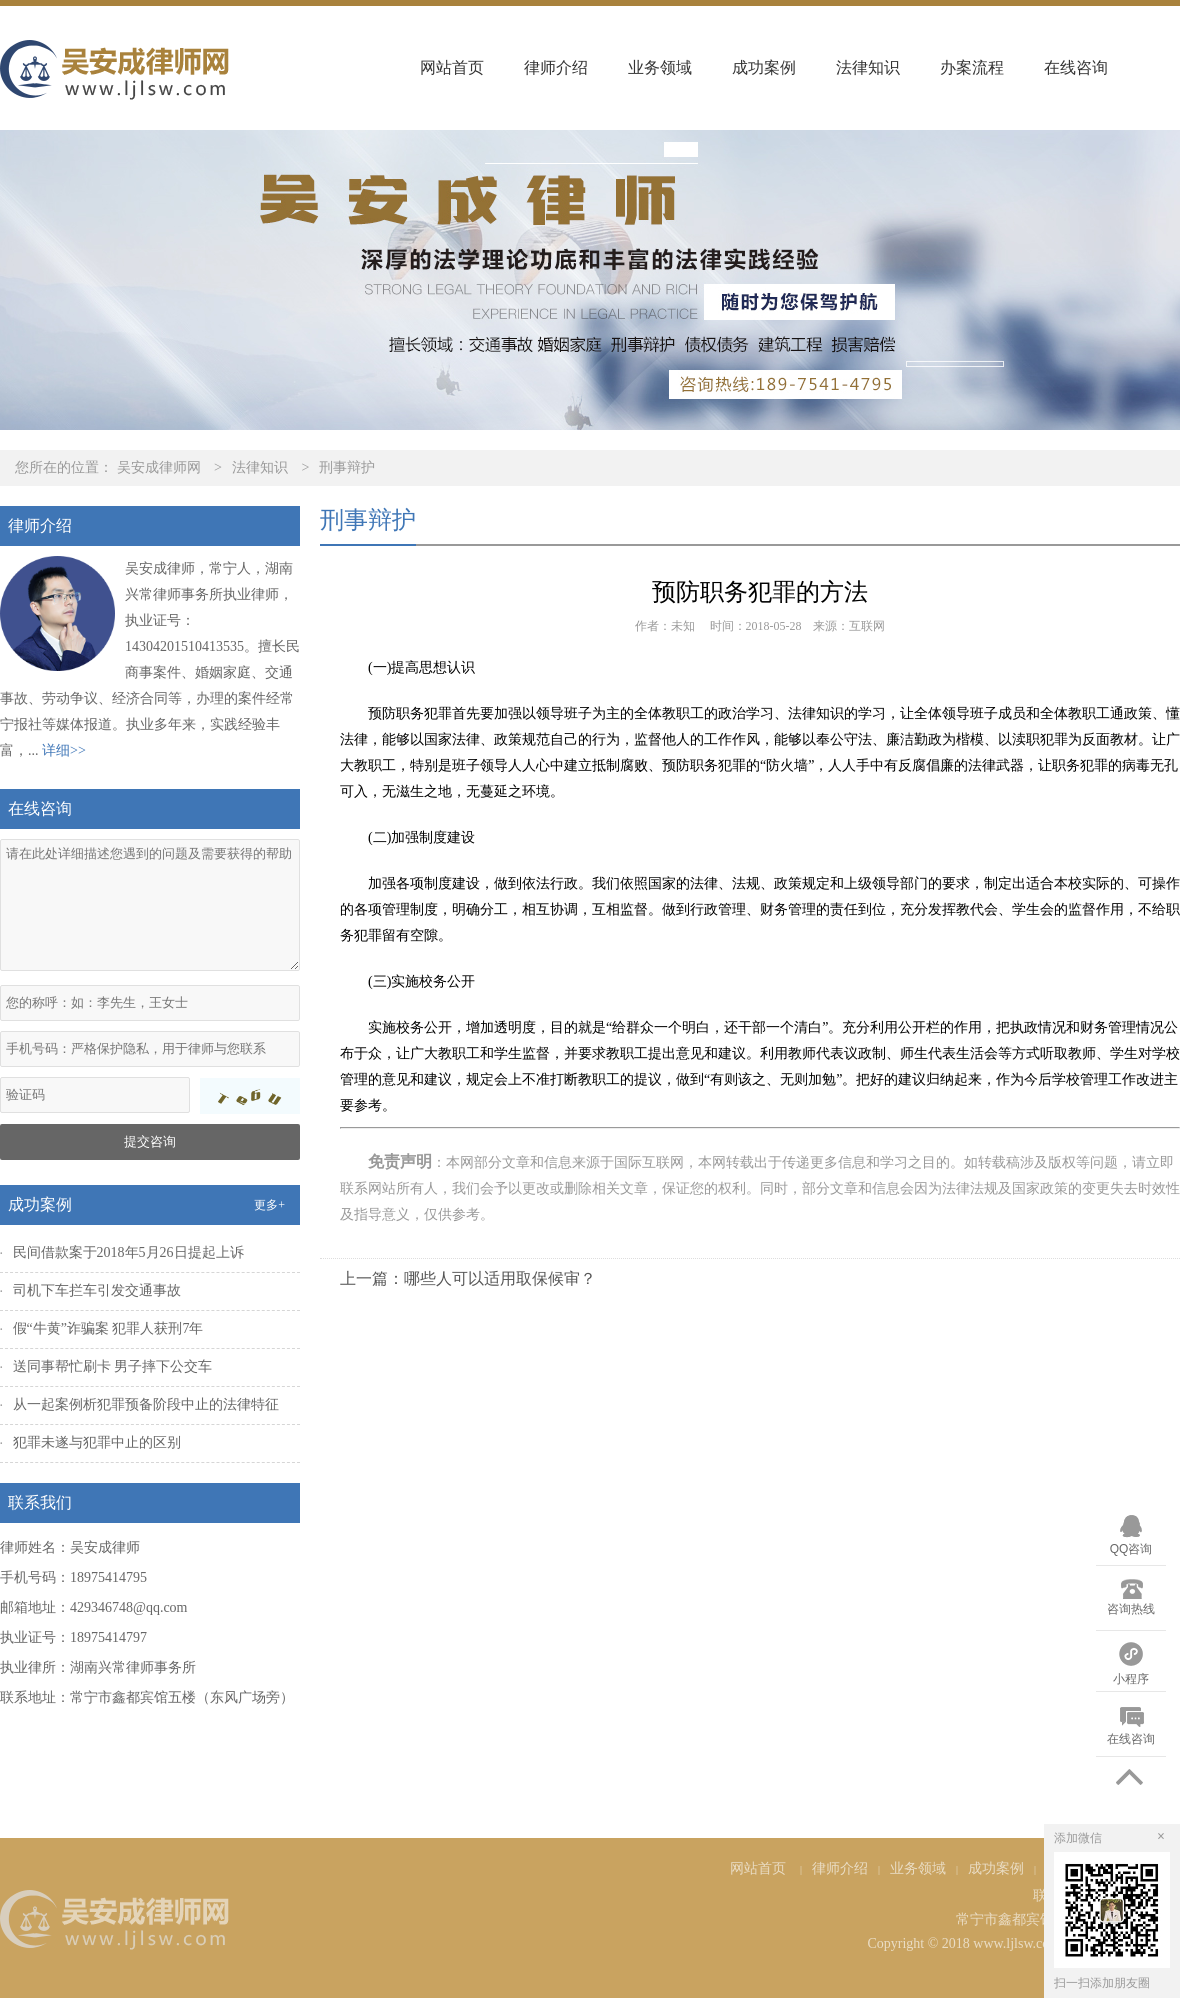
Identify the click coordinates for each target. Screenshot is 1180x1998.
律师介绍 (556, 67)
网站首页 (452, 67)
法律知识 (868, 67)
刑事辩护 (347, 467)
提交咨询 (150, 1141)
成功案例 (764, 67)
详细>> (64, 750)
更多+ (269, 1205)
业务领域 (660, 67)
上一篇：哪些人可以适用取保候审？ (468, 1278)
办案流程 (972, 67)
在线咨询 (1076, 67)
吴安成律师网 (159, 467)
